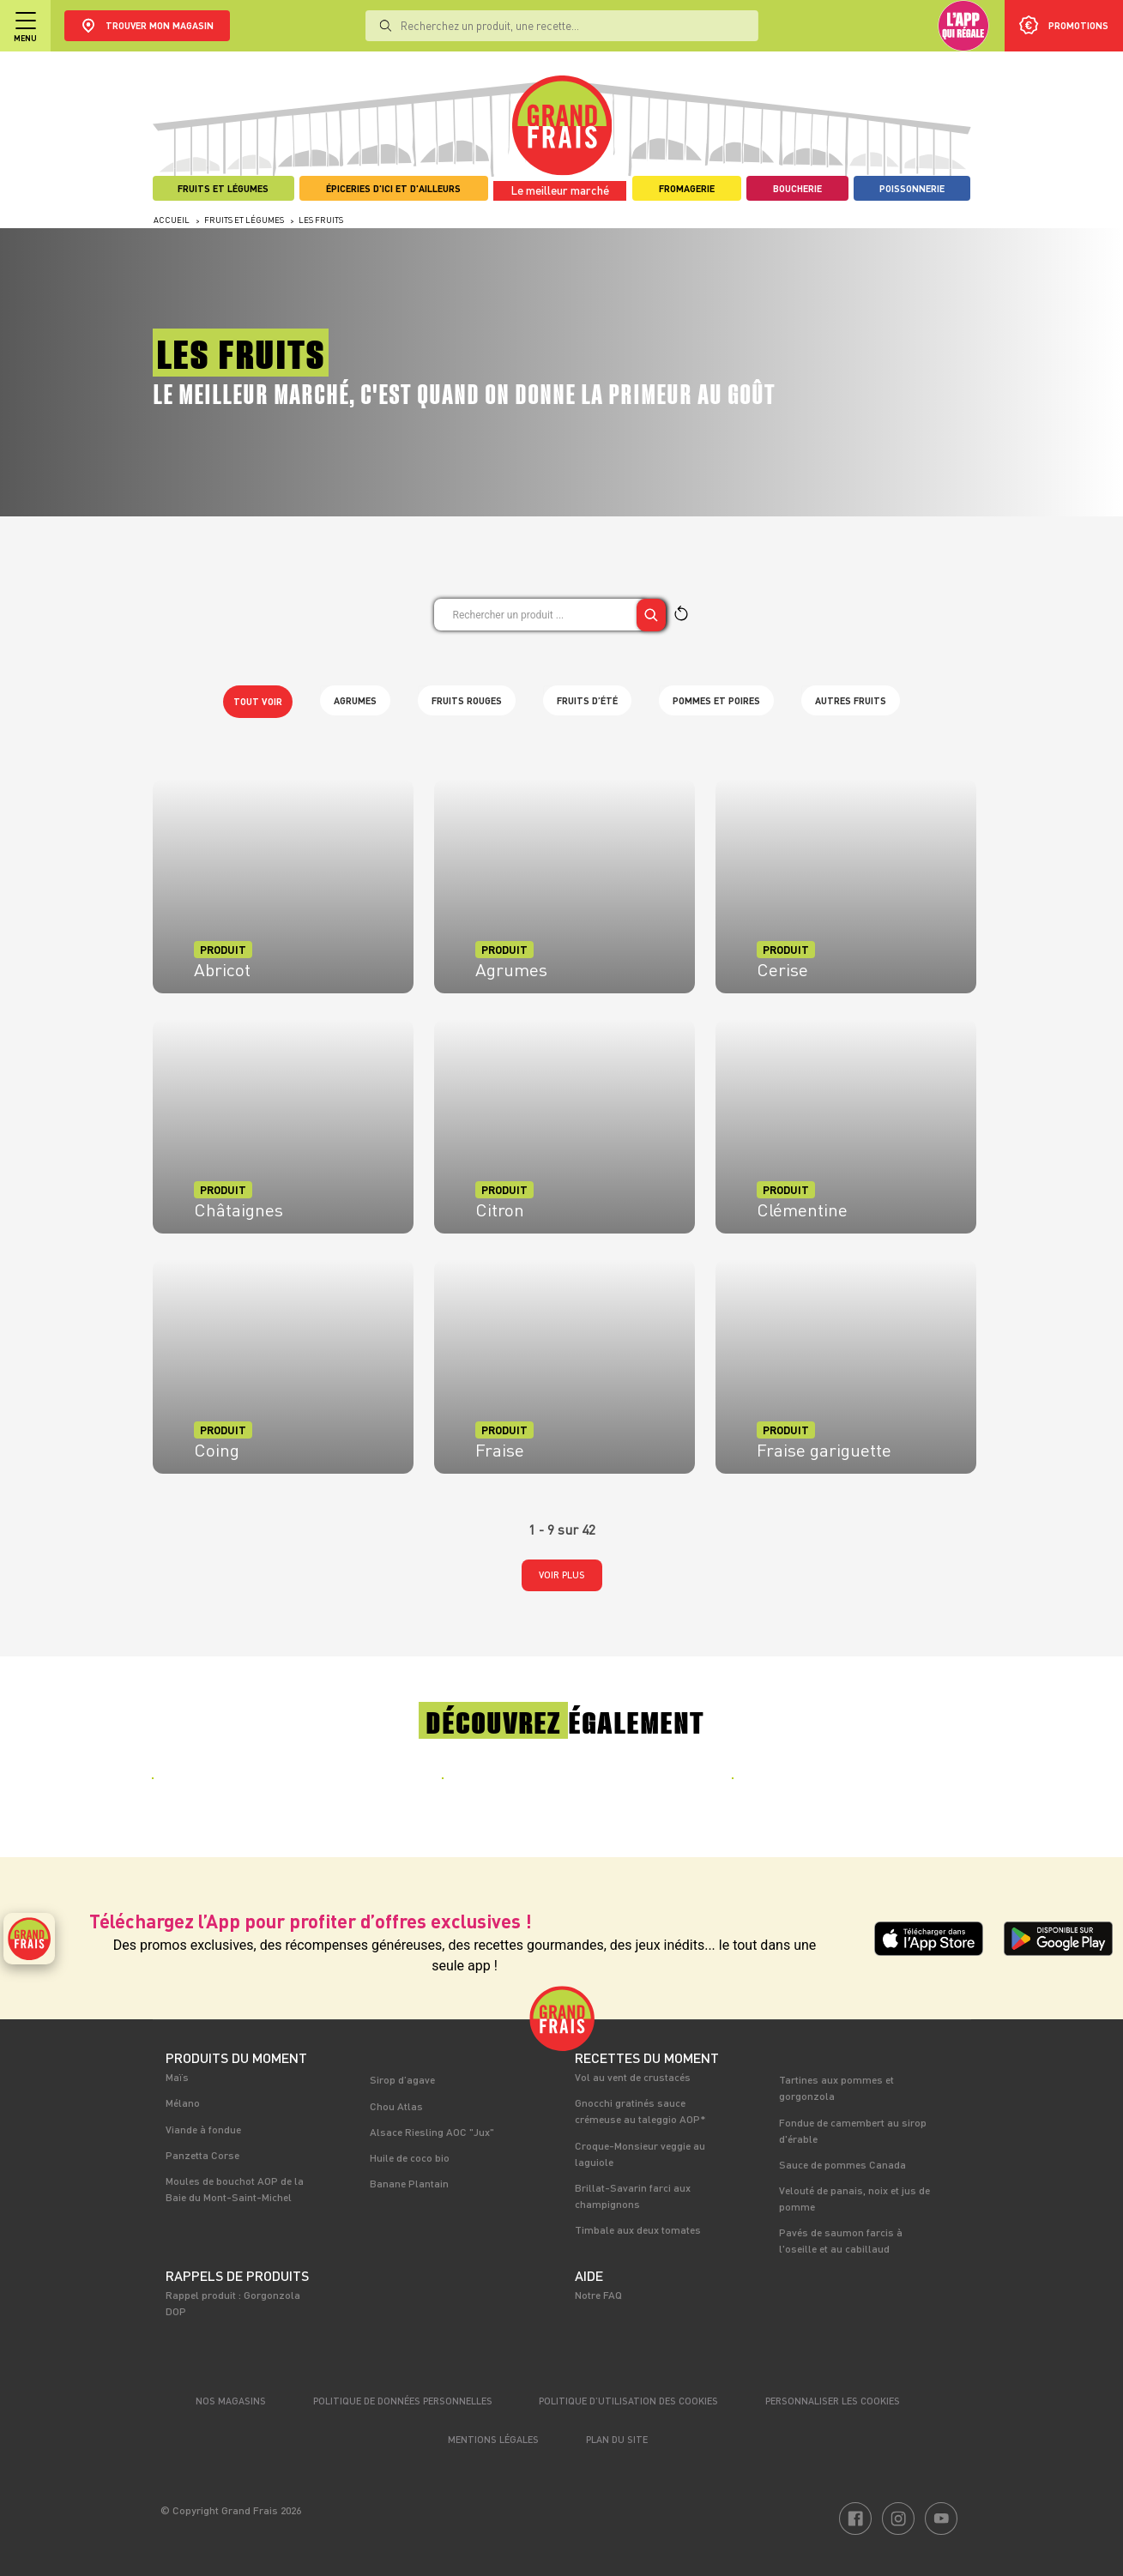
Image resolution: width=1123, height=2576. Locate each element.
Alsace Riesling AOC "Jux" (432, 2132)
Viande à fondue (203, 2129)
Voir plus (562, 1574)
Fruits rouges (467, 700)
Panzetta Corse (202, 2155)
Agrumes (355, 700)
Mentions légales (493, 2439)
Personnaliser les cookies (832, 2400)
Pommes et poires (716, 700)
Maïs (177, 2077)
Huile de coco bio (410, 2157)
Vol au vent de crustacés (633, 2077)
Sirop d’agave (402, 2079)
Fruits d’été (587, 700)
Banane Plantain (409, 2183)
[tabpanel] (272, 1790)
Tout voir (257, 701)
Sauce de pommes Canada (842, 2164)
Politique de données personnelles (402, 2400)
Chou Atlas (396, 2106)
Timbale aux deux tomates (638, 2229)
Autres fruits (850, 700)
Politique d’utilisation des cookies (628, 2400)
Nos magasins (231, 2400)
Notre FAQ (598, 2295)
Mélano (183, 2102)
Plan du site (617, 2439)
